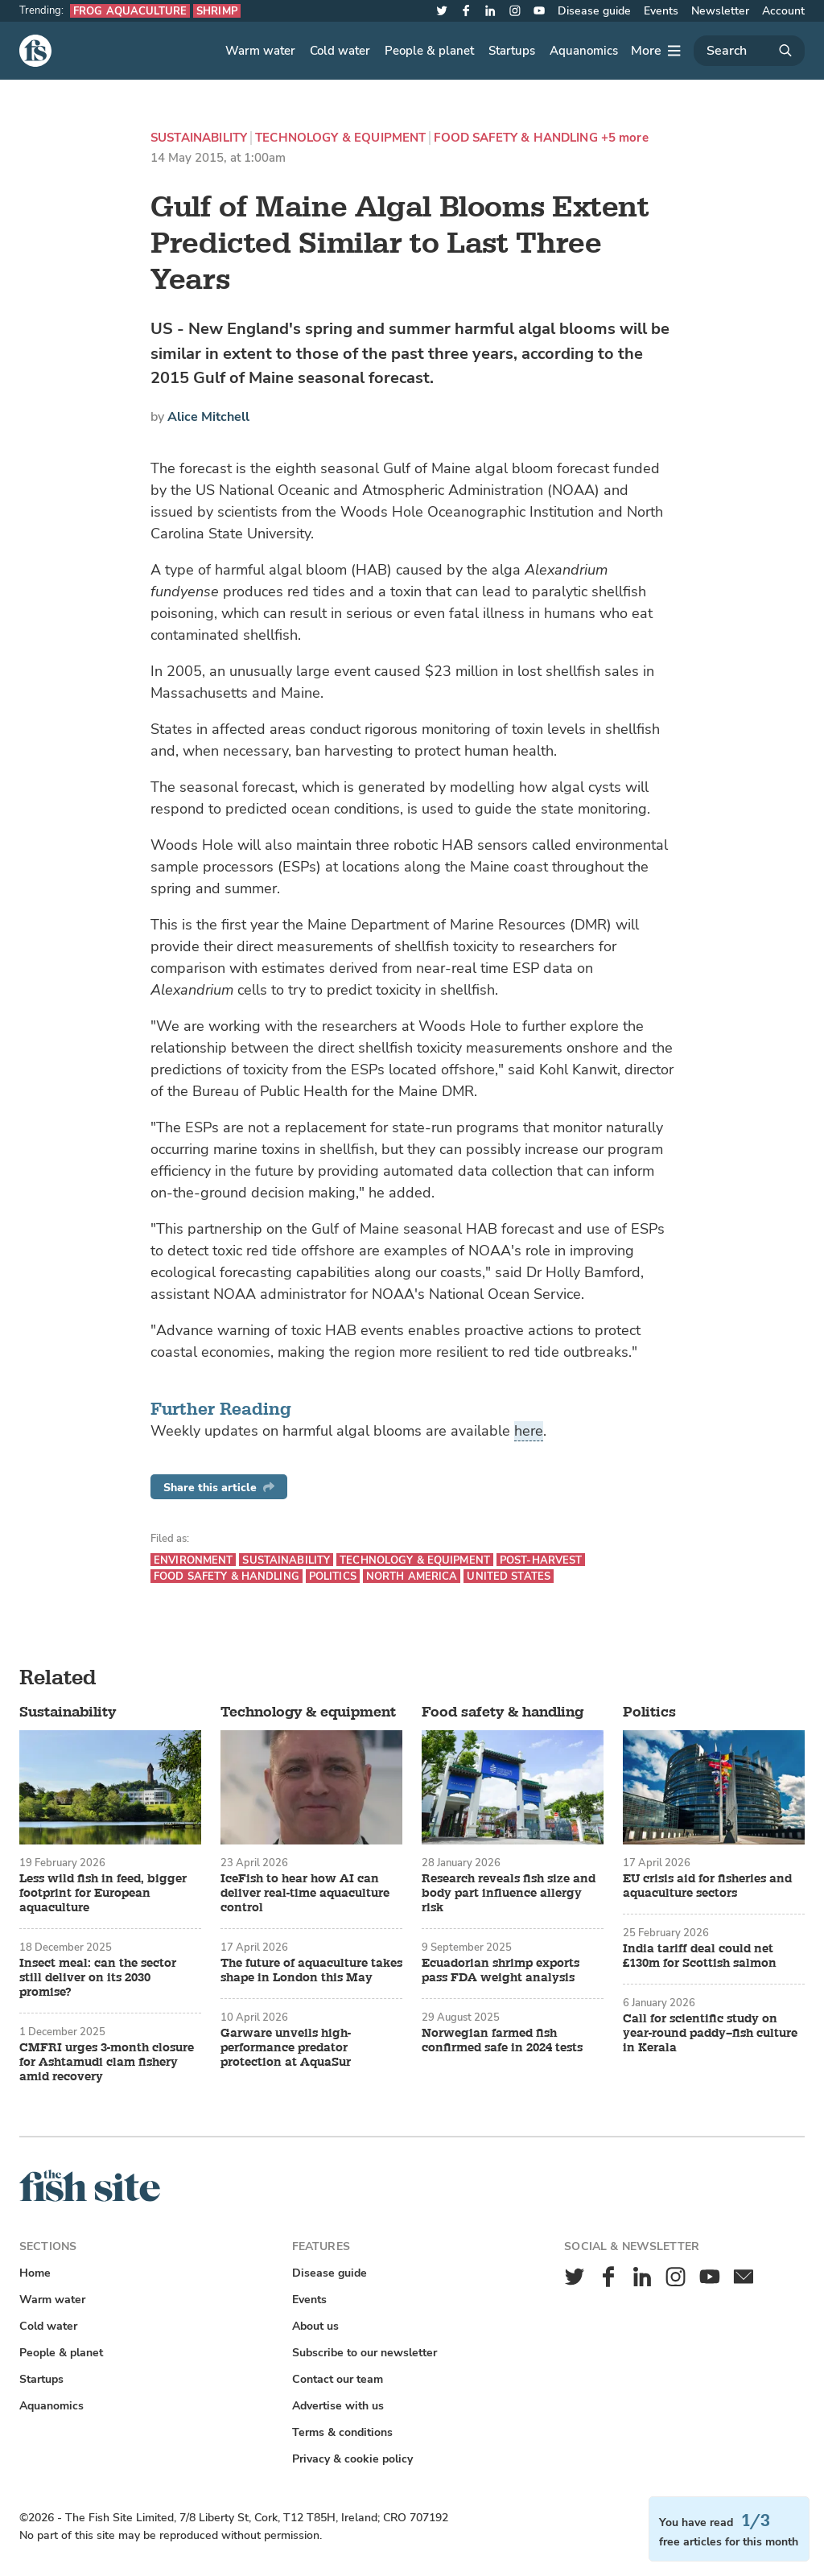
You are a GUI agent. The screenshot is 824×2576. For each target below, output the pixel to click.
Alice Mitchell (208, 417)
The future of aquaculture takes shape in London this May (311, 1970)
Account (783, 11)
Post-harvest (541, 1560)
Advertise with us (338, 2405)
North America (412, 1576)
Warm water (260, 51)
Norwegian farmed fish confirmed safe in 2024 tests (502, 2040)
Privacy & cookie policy (352, 2459)
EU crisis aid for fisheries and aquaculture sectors (707, 1886)
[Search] (749, 50)
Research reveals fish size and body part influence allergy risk (508, 1893)
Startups (511, 51)
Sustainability (198, 138)
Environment (193, 1560)
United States (508, 1576)
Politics (332, 1576)
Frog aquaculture (130, 11)
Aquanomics (584, 51)
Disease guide (594, 11)
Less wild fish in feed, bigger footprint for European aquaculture (103, 1893)
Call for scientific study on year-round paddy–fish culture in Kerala (710, 2033)
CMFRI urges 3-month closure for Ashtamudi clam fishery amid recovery (106, 2062)
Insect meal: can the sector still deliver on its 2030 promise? (97, 1978)
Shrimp (216, 11)
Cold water (340, 51)
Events (661, 11)
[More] (656, 50)
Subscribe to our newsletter (364, 2352)
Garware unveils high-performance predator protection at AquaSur (285, 2048)
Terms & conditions (342, 2432)
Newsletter (720, 11)
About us (315, 2326)
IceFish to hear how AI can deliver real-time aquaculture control (304, 1893)
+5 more (625, 138)
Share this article (218, 1487)
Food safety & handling (515, 138)
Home (35, 2273)
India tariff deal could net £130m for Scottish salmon (700, 1956)
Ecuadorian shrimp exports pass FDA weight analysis (500, 1970)
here (528, 1430)
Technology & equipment (340, 138)
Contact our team (337, 2379)
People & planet (429, 51)
